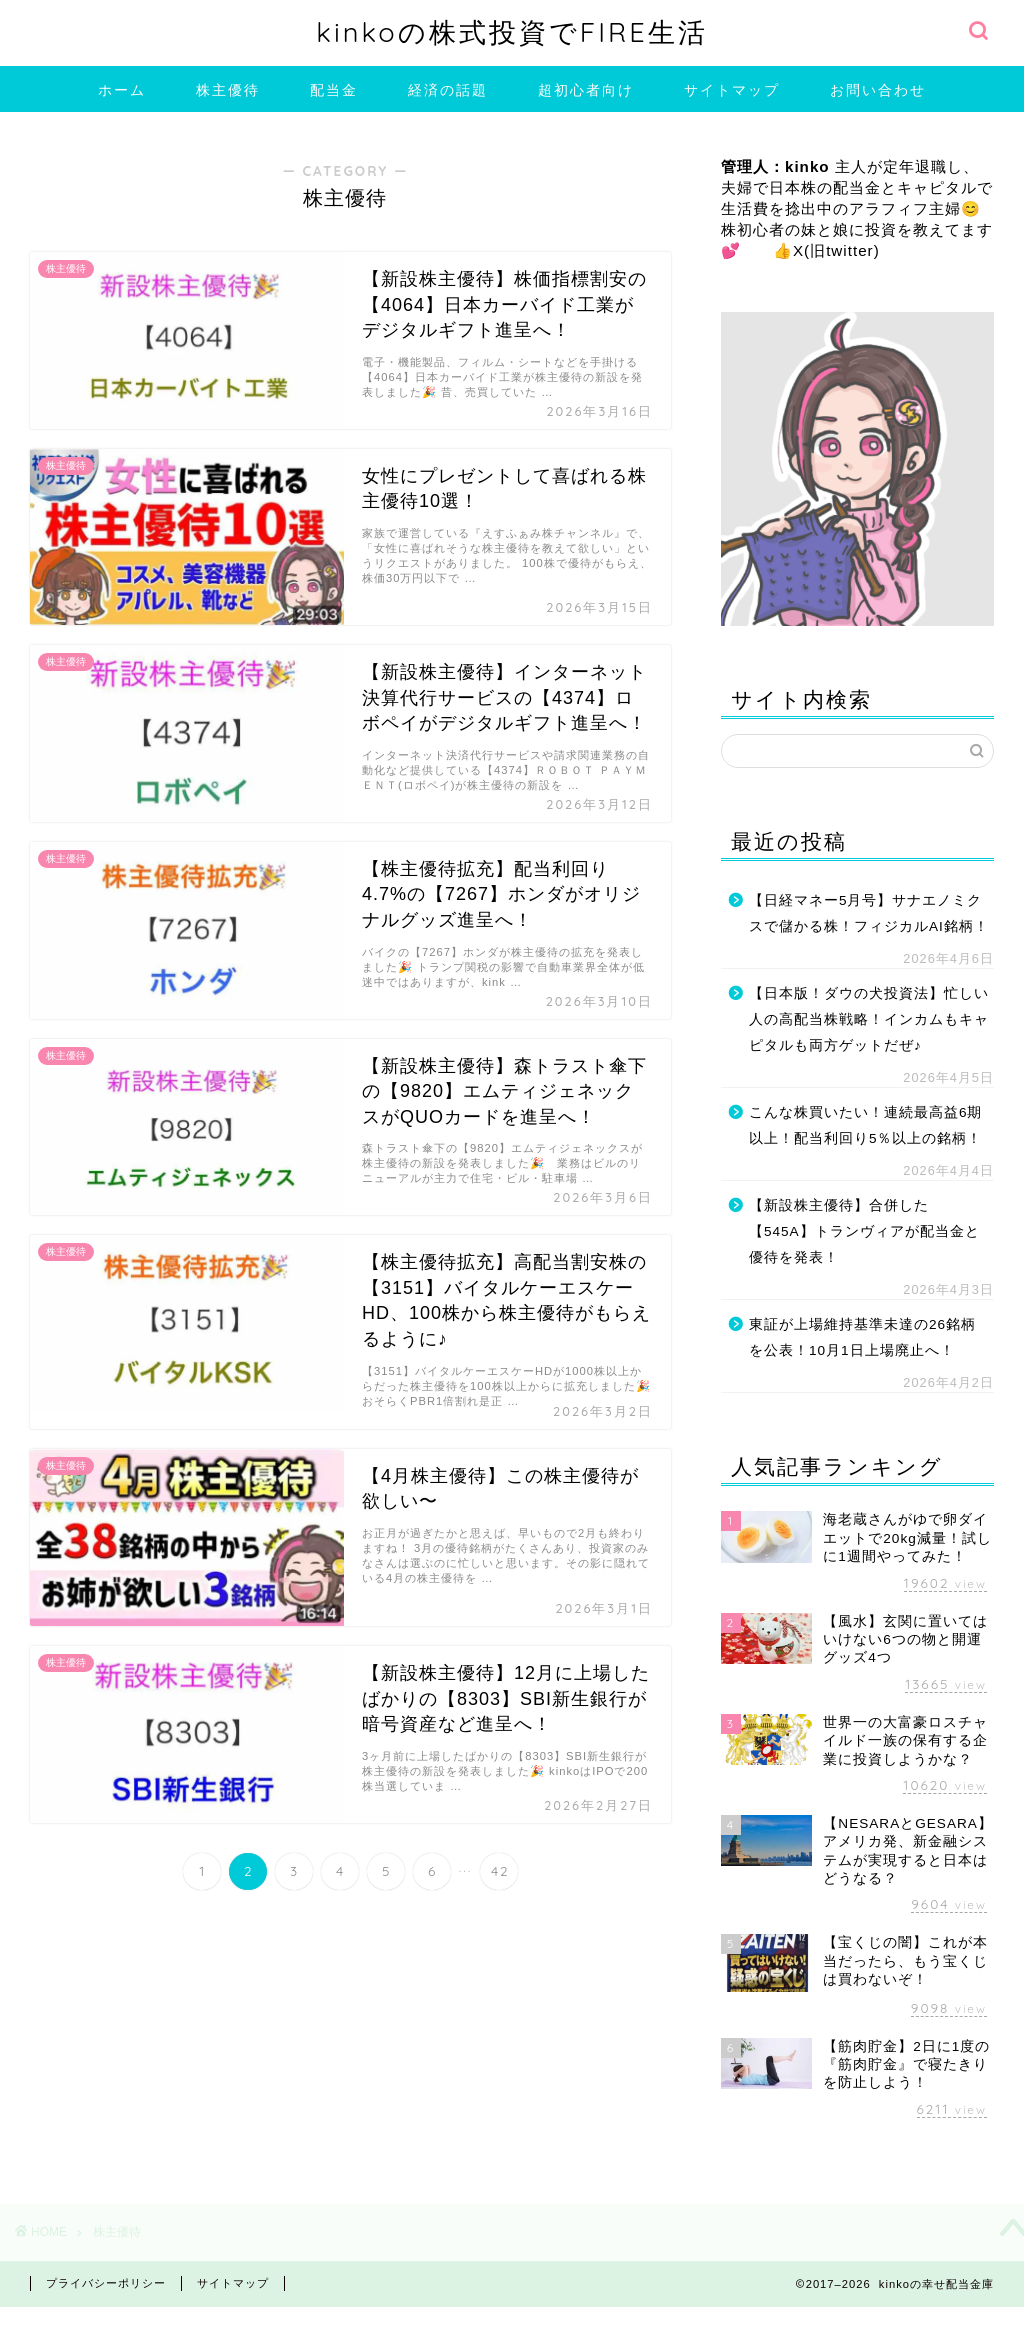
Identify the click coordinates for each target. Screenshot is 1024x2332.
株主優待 (228, 90)
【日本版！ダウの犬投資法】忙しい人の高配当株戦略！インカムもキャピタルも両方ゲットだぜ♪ (869, 1019)
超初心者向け (586, 90)
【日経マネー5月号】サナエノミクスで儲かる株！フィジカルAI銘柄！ (869, 913)
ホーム (122, 90)
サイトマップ (732, 90)
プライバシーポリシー (106, 2283)
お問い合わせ (878, 90)
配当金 (334, 90)
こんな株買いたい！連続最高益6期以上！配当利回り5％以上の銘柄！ (866, 1125)
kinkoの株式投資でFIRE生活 (511, 32)
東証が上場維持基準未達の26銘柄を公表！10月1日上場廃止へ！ (862, 1337)
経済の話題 (448, 90)
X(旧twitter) (836, 250)
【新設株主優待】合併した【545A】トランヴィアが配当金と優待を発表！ (864, 1231)
